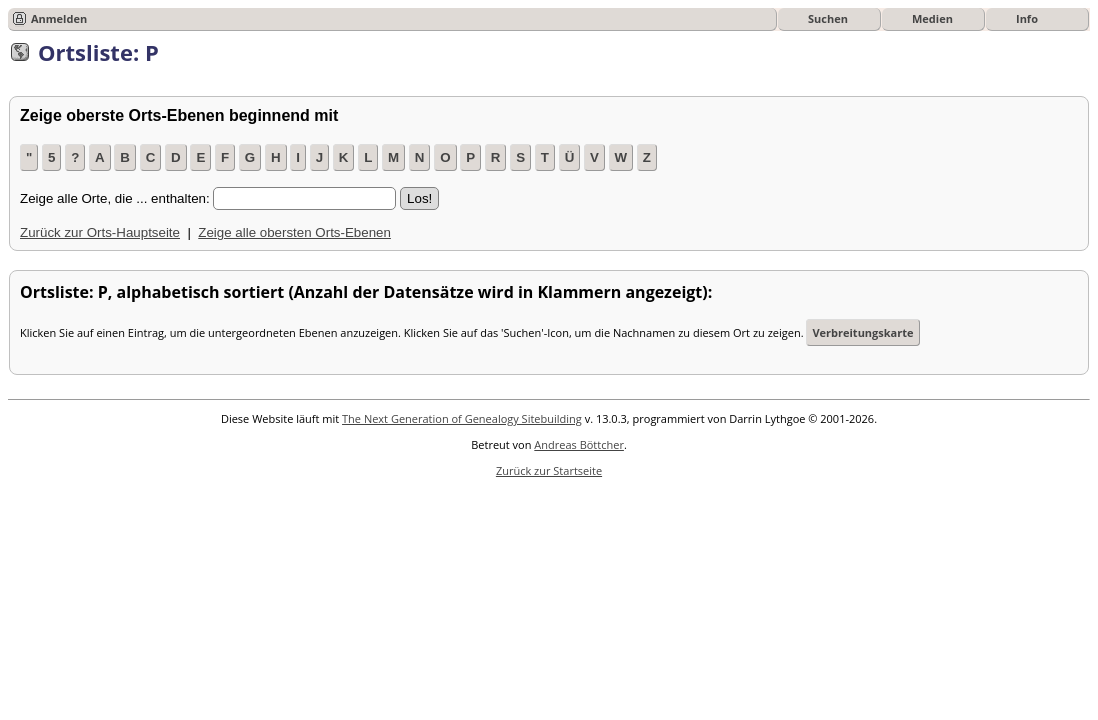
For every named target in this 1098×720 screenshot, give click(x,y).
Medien (932, 18)
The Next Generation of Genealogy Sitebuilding (462, 418)
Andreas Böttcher (579, 444)
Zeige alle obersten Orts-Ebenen (294, 232)
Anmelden (59, 18)
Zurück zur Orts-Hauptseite (100, 232)
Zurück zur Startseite (549, 470)
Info (1027, 18)
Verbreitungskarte (862, 332)
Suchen (828, 18)
